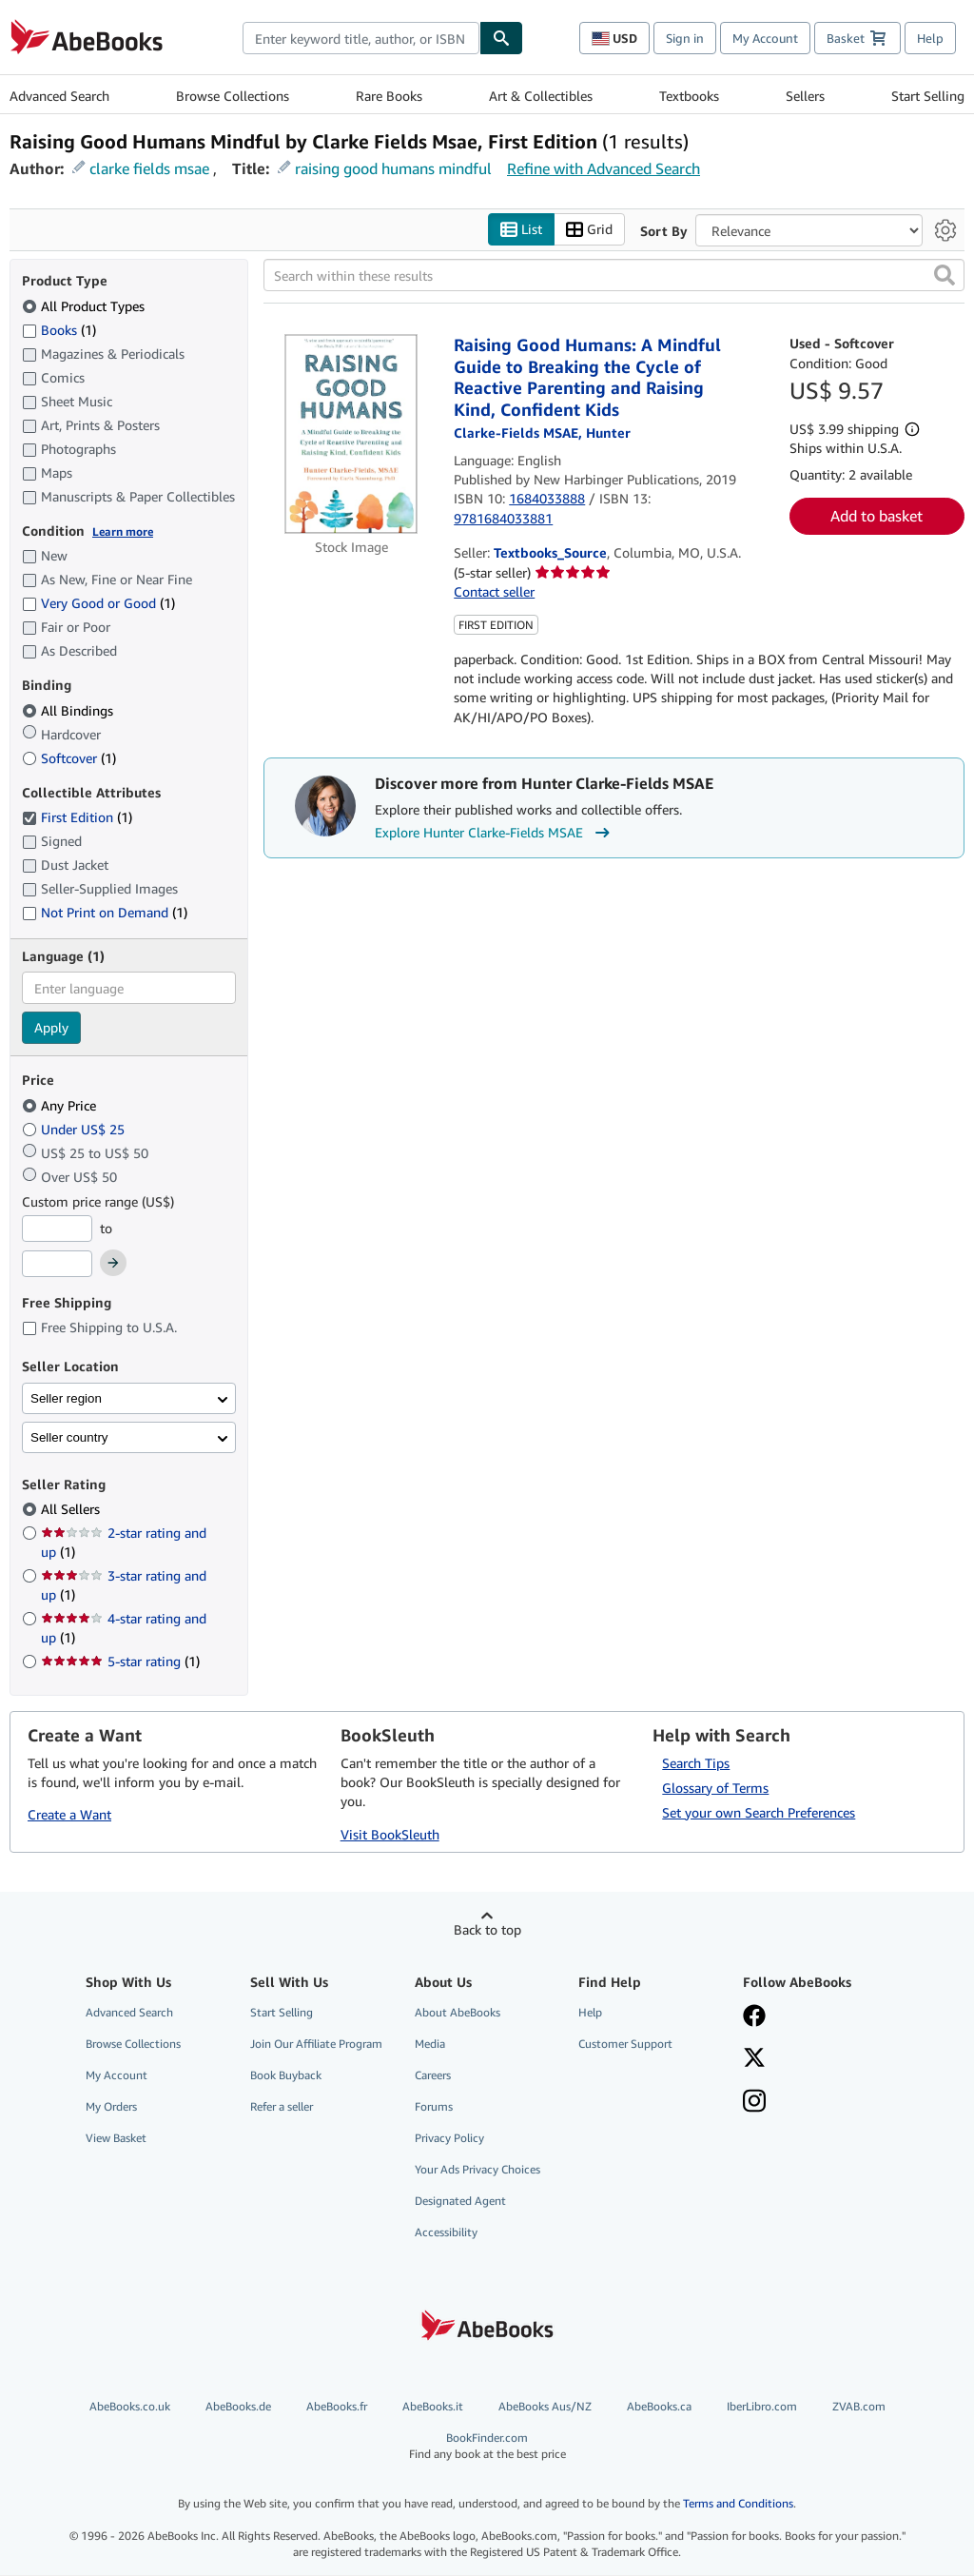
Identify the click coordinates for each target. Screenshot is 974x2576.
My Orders (111, 2106)
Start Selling (927, 96)
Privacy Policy (449, 2139)
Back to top (487, 1929)
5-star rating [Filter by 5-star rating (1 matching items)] (120, 1662)
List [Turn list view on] (521, 230)
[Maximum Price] (57, 1264)
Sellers (805, 96)
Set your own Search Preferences (758, 1812)
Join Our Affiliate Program (316, 2043)
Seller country (69, 1437)
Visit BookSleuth (390, 1834)
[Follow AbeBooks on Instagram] (814, 2103)
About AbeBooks (457, 2012)
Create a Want (69, 1815)
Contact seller (494, 592)
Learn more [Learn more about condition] (122, 531)
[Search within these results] (613, 276)
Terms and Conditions (738, 2504)
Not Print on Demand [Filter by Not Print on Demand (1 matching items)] (104, 913)
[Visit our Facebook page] (814, 2017)
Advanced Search (59, 96)
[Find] (501, 38)
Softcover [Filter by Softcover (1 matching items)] (69, 758)
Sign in (685, 38)
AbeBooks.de (238, 2406)
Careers (433, 2075)
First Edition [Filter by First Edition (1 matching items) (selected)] (77, 818)
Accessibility (446, 2233)
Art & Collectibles (541, 96)
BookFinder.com (487, 2446)
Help (930, 38)
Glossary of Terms (715, 1788)
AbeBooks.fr (336, 2406)
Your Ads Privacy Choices (477, 2170)
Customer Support (625, 2043)
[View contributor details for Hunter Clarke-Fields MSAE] (542, 433)
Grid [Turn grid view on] (589, 230)
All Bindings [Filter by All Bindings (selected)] (69, 710)
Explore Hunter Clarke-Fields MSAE (494, 833)
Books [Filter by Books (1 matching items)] (59, 329)
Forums (434, 2106)
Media (430, 2043)
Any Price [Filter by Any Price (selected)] (61, 1105)
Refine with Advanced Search (603, 168)
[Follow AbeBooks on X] (814, 2059)
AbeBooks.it (432, 2406)
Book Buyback (285, 2075)
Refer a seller (281, 2106)
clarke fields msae (149, 168)
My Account (765, 38)
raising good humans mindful (393, 168)
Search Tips (696, 1763)
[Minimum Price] (57, 1228)
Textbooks (689, 96)
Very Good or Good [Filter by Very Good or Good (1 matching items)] (98, 604)
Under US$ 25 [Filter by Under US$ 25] (75, 1129)
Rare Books (389, 96)
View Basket (116, 2139)
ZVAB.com (859, 2406)
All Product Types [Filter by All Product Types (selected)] (85, 306)
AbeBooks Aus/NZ (545, 2406)
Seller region (66, 1398)
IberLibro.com (762, 2406)
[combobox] (361, 38)
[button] (944, 275)
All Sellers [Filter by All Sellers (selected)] (72, 1510)
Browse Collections (232, 96)
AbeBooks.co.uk (129, 2406)
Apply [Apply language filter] (51, 1028)
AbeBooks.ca (659, 2406)
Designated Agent (460, 2201)
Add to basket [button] (876, 516)
